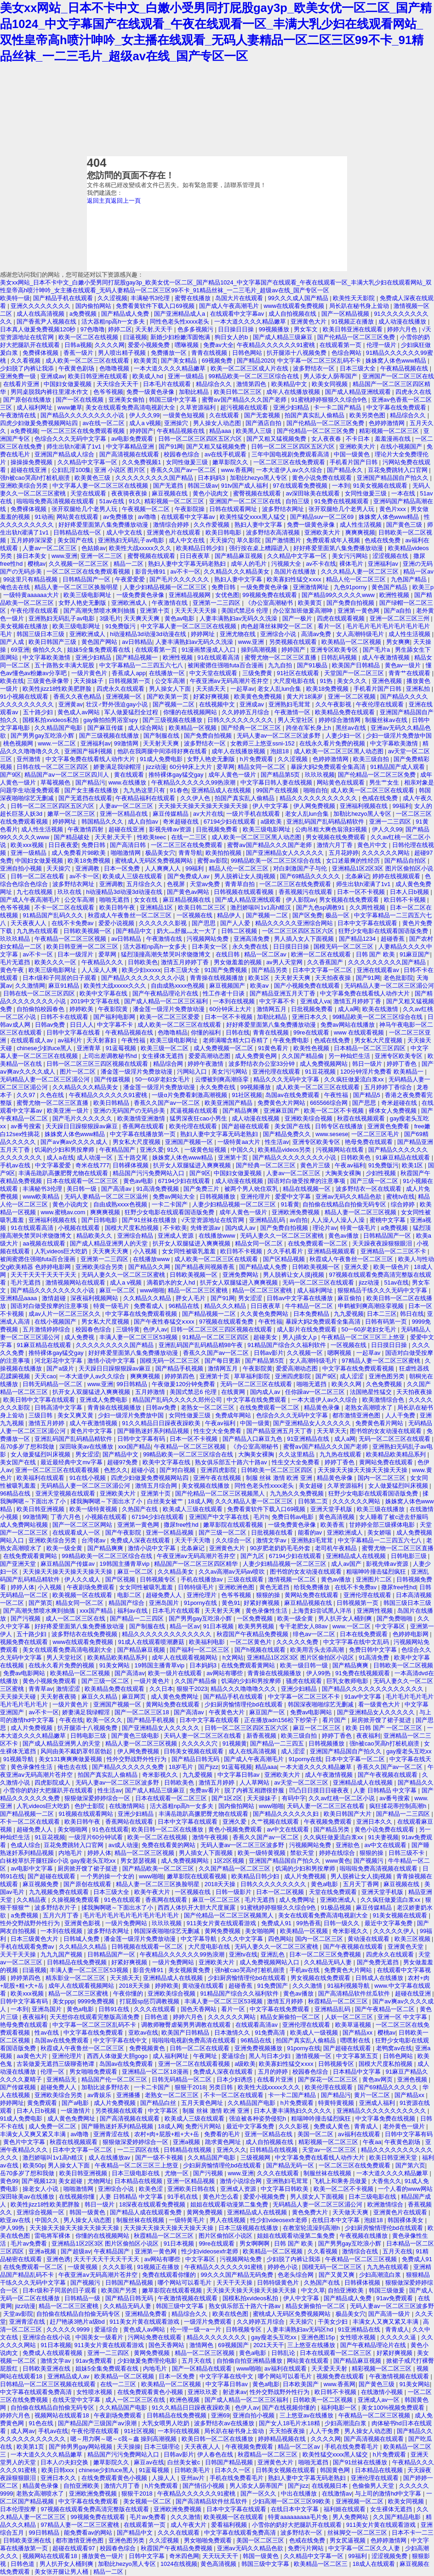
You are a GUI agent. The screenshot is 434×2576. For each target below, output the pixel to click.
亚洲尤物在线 (238, 634)
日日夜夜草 (195, 555)
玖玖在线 (70, 891)
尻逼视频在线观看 (195, 1110)
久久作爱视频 (212, 524)
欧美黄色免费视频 (259, 696)
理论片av (325, 1227)
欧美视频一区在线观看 (83, 1595)
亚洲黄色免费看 (389, 1126)
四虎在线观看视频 (341, 618)
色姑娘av (93, 548)
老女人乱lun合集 (280, 688)
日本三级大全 (358, 368)
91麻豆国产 (415, 954)
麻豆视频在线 (170, 493)
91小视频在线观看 (25, 696)
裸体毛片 (352, 563)
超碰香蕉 (393, 938)
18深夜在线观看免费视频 (153, 2204)
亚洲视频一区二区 (360, 2501)
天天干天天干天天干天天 (44, 1274)
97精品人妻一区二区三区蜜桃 (382, 1360)
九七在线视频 (35, 891)
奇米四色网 (184, 2556)
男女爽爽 (398, 641)
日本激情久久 (233, 2032)
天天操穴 (222, 540)
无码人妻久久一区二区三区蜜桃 (283, 1235)
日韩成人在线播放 (380, 1977)
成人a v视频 (145, 423)
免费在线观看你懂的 (170, 2274)
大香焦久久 (386, 2181)
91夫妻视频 (383, 1837)
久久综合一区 (234, 1540)
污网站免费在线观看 (155, 2337)
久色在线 (53, 1095)
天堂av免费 (206, 884)
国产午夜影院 (124, 1532)
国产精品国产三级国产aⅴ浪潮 (98, 2423)
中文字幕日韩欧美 (285, 2188)
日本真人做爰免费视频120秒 (38, 329)
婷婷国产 (142, 430)
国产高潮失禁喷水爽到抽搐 (100, 610)
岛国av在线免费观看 (293, 1095)
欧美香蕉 (333, 1524)
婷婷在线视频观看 (397, 876)
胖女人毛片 (191, 1298)
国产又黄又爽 (337, 2274)
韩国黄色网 (336, 2470)
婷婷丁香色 (402, 1063)
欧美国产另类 (120, 2290)
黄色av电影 (180, 618)
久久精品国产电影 (59, 727)
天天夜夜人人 (29, 923)
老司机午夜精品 (337, 1548)
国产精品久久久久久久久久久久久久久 (373, 1688)
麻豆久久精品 (100, 1696)
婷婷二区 (120, 329)
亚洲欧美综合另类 (25, 485)
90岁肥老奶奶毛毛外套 (281, 1548)
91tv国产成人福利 (245, 485)
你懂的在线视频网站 (191, 712)
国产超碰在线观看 (246, 1126)
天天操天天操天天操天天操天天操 (204, 805)
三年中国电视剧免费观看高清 (291, 454)
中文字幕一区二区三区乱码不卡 (320, 360)
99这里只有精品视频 (31, 579)
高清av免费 (317, 634)
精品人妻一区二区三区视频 (361, 1212)
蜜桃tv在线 (400, 1196)
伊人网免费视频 (315, 805)
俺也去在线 (16, 587)
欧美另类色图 (368, 415)
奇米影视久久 (161, 1774)
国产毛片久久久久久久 (180, 579)
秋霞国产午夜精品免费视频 (253, 1634)
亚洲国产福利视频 (89, 751)
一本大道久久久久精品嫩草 (251, 321)
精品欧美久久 (95, 1235)
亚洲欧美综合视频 (309, 1118)
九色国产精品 (409, 579)
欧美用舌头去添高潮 (318, 1649)
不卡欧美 (175, 1227)
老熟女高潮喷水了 (369, 1407)
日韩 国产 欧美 (376, 954)
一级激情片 (76, 2110)
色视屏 (177, 884)
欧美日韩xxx (58, 2470)
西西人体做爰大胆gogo (118, 2056)
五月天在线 (397, 2251)
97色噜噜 (92, 329)
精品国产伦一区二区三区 (115, 2079)
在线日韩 (228, 954)
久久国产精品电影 (398, 2516)
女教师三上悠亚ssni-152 (263, 743)
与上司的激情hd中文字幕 (389, 2493)
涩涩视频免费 (390, 2556)
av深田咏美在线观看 (314, 493)
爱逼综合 (234, 2056)
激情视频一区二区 (293, 1579)
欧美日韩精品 (112, 1102)
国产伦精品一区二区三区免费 (357, 337)
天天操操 (129, 2446)
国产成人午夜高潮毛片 (230, 305)
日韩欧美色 (143, 962)
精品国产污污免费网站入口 (149, 1173)
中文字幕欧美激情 (47, 657)
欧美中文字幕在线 (104, 993)
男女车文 (307, 329)
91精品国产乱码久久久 (54, 915)
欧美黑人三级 (255, 430)
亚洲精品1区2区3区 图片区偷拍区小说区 (301, 1657)
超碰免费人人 (164, 1595)
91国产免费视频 (227, 970)
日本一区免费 (123, 868)
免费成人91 (277, 1923)
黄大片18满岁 (305, 696)
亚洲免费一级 (19, 376)
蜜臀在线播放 (193, 298)
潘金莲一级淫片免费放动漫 (169, 1009)
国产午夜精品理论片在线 (166, 993)
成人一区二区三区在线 (76, 1618)
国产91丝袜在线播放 (150, 1220)
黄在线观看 (130, 774)
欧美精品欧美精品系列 (397, 1454)
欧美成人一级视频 (315, 2032)
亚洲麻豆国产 (282, 1110)
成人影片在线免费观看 (307, 1329)
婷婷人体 (22, 1587)
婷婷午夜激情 (206, 1063)
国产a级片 (60, 1368)
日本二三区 (382, 1313)
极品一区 (338, 915)
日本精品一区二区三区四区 (370, 1048)
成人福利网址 (35, 407)
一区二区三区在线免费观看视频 (83, 430)
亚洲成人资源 (176, 1235)
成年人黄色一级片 (233, 774)
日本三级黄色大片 (35, 1938)
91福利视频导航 (349, 1985)
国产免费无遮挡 (378, 1962)
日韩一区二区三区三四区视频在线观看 (98, 1063)
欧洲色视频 (185, 2399)
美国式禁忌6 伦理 (245, 610)
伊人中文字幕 (271, 805)
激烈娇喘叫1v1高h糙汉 (261, 907)
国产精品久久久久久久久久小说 (83, 415)
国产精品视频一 (138, 657)
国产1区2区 (227, 1798)
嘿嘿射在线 (356, 2040)
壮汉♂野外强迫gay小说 (117, 704)
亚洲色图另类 (387, 1376)
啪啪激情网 (127, 852)
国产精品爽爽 (241, 1110)
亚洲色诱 (58, 2259)
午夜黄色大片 (227, 1712)
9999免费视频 (97, 2001)
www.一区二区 (57, 743)
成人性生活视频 (361, 524)
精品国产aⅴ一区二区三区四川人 (67, 774)
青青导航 (190, 852)
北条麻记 (357, 876)
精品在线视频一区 (307, 1188)
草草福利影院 (253, 1376)
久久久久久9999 (68, 2329)
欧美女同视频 (330, 384)
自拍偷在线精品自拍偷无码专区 (345, 1204)
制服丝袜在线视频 (328, 2173)
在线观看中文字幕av (238, 313)
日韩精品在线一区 (78, 532)
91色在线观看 (110, 1829)
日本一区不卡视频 (362, 891)
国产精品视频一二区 (210, 1313)
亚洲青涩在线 (112, 2134)
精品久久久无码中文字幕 (287, 1079)
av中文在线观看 (288, 1829)
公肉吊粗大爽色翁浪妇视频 (332, 829)
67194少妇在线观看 (230, 821)
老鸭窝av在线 (394, 2048)
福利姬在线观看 (345, 2509)
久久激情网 (30, 985)
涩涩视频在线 (391, 555)
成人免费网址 (298, 1899)
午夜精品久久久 (103, 962)
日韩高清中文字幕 (59, 1407)
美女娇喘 (380, 1532)
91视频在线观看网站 (86, 1813)
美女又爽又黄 (76, 1415)
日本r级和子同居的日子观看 (60, 977)
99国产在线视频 (278, 790)
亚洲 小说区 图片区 (120, 469)
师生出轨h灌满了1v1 (74, 446)
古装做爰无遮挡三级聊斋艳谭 (56, 2063)
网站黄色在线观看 (341, 782)
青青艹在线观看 (410, 673)
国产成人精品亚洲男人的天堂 (109, 1243)
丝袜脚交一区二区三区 (358, 2532)
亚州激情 (29, 759)
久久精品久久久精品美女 (237, 571)
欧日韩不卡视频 (406, 899)
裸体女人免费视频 (393, 1110)
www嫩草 (69, 407)
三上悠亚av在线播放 (307, 2415)
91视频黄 (235, 1743)
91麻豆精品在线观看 (404, 1157)
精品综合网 (169, 1063)
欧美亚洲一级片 (69, 1110)
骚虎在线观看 (305, 1681)
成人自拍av (144, 821)
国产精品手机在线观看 (64, 298)
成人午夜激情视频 (386, 657)
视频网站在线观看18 (62, 2415)
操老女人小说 (41, 2188)
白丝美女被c (184, 2462)
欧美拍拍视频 (224, 852)
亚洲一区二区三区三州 (400, 618)
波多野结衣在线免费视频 (85, 1634)
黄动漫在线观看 (369, 1938)
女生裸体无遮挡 (163, 1055)
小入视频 (146, 1251)
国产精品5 (367, 1095)
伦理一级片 (382, 344)
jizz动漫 (156, 766)
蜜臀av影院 (212, 860)
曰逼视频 (135, 337)
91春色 (179, 790)
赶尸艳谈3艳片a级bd (78, 2321)
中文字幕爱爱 (54, 1165)
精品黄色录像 (323, 1407)
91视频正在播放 (353, 321)
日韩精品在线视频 (188, 2149)
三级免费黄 (258, 673)
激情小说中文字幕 (112, 1360)
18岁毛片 (182, 1766)
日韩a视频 (77, 344)
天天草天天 (332, 1430)
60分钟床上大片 (192, 766)
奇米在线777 (92, 1165)
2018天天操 (221, 1884)
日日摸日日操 (292, 946)
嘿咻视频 (187, 344)
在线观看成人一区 (77, 1532)
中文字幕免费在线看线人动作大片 (91, 759)
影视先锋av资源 (171, 829)
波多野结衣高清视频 (274, 532)
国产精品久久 (416, 1782)
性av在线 (47, 2032)
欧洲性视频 (395, 594)
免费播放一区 (169, 352)
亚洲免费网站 (241, 1274)
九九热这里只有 (145, 790)
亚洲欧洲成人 (130, 602)
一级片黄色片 (90, 673)
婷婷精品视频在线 (283, 2438)
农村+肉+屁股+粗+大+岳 (167, 2134)
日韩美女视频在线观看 (194, 1751)
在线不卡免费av (73, 923)
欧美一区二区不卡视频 (334, 1110)
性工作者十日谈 (224, 993)
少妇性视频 (382, 1173)
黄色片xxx (393, 509)
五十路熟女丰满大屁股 (65, 665)
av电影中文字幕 (32, 1868)
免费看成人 (150, 1305)
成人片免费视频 (32, 1727)
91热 (327, 680)
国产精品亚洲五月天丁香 (283, 993)
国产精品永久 (346, 469)
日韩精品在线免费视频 (77, 1962)
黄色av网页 (378, 2079)
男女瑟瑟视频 (139, 1860)
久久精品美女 (176, 1571)
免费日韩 (224, 587)
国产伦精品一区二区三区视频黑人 (221, 1493)
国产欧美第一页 (168, 696)
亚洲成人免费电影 (104, 1399)
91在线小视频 (88, 1477)
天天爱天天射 (330, 2368)
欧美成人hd (148, 376)
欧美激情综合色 (384, 1399)
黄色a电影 (325, 1884)
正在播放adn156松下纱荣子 (281, 1720)
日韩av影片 (269, 1352)
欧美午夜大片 (153, 1891)
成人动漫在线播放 (403, 321)
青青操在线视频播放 (218, 977)
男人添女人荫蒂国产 (331, 376)
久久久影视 (294, 2126)
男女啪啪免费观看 (94, 2071)
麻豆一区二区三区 (318, 1727)
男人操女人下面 (171, 688)
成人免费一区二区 (53, 2126)
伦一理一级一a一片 (196, 2329)
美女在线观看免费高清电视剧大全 (131, 407)
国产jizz (208, 1766)
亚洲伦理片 (256, 1196)
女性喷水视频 (358, 2337)
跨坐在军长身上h (309, 727)
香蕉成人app (128, 673)
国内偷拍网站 (94, 305)
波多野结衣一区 (315, 368)
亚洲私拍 (419, 688)
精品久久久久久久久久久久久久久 (167, 1634)
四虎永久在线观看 (121, 688)
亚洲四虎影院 (294, 1376)
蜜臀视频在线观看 (258, 493)
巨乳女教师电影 (348, 1681)
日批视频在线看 (273, 1532)
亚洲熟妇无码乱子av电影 (132, 540)
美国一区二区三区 (261, 2540)
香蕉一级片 (79, 352)
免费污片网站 (204, 2126)
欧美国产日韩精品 (357, 665)
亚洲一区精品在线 (124, 813)
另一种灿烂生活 (350, 1055)
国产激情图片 (284, 540)
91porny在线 (201, 1602)
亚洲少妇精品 (292, 407)
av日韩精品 (137, 641)
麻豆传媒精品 (171, 813)
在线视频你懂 (78, 2196)
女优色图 (227, 594)
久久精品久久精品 (148, 1298)
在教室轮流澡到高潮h (312, 2227)
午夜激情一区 (293, 712)
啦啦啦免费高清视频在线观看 (56, 501)
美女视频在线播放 (25, 626)
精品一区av (418, 571)
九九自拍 (281, 665)
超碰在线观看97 (74, 2548)
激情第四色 (252, 384)
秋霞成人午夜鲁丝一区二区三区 (130, 915)
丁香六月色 (66, 1516)
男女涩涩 (251, 1298)
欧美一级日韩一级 (305, 1665)
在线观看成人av (32, 1040)
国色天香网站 (199, 2009)
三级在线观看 (246, 1579)
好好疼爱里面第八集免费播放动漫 (104, 524)
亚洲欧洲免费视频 (296, 1212)
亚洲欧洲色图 (237, 1587)
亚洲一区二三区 (102, 555)
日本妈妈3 (212, 477)
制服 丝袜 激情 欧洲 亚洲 (280, 1477)
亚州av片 (193, 2477)
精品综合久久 (215, 384)
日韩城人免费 (82, 1938)
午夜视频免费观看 (329, 1821)
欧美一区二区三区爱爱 (170, 1016)
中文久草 (313, 2290)
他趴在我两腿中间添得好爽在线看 (163, 751)
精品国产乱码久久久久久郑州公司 (178, 1399)
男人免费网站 (351, 2516)
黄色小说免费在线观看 (323, 477)
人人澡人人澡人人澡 (338, 1220)
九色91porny (351, 587)
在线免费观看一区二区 (318, 1243)
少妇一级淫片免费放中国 (399, 735)
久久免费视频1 (142, 462)
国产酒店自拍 (264, 423)
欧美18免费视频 (328, 688)
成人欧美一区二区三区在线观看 (88, 360)
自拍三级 (298, 501)
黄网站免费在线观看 (387, 1462)
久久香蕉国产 (326, 962)
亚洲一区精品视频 (170, 1532)
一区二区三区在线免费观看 (290, 462)
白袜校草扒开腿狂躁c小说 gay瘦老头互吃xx (58, 1860)
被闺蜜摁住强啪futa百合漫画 (226, 665)
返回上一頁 (126, 200)
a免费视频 (83, 313)
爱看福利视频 (230, 2524)
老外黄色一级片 (405, 2126)
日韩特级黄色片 (279, 2282)
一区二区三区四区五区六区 (299, 930)
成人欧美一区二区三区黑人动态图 (339, 751)
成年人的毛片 (249, 563)
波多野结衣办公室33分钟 (262, 1063)
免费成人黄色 (332, 2126)
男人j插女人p (300, 1337)
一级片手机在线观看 (254, 813)
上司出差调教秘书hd (110, 1055)
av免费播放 (119, 516)
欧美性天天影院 (355, 298)
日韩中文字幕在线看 (74, 1032)
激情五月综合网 (157, 1485)
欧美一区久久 (105, 1720)
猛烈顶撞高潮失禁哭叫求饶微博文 (166, 954)
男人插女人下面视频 (206, 1852)
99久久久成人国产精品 (299, 298)
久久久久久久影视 (163, 923)
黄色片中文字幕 (92, 1430)
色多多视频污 (196, 329)
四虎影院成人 (53, 1782)
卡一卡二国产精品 (338, 407)
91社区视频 (247, 1095)
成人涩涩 (352, 1376)
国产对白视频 (178, 1470)
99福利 (402, 805)
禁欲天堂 (303, 1852)
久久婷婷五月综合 (246, 712)
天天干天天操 (19, 1954)
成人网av (23, 2431)
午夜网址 (206, 2056)
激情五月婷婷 (47, 1423)
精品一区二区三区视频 (145, 1852)
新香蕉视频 (262, 1735)
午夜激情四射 (86, 829)
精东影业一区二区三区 (76, 1977)
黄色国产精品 (390, 587)
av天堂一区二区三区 (302, 1782)
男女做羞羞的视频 (238, 962)
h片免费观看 (257, 759)
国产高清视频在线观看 (130, 454)
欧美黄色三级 (93, 477)
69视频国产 (234, 2345)
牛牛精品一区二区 (310, 1305)
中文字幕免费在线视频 (386, 2118)
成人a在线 (60, 1157)
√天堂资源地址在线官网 (213, 1220)
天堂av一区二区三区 (330, 2149)
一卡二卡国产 (170, 1204)
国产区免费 (307, 915)
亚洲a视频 (187, 2141)
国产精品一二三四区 (138, 1618)
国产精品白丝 (159, 2102)
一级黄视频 (83, 2266)
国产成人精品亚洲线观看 (359, 391)
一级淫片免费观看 (209, 2321)
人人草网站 (255, 1782)
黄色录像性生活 (267, 1610)
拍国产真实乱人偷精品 (315, 415)
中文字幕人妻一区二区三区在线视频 (101, 485)
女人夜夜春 (327, 438)
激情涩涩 (69, 1688)
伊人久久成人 (83, 1579)
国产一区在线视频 (80, 399)
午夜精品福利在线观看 (146, 798)
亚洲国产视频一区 (190, 1141)
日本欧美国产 (301, 2384)
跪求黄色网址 (224, 2141)
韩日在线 (412, 1313)
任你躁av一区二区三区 (316, 1391)
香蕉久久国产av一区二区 (184, 469)
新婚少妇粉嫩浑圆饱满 (181, 337)
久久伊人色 (196, 798)
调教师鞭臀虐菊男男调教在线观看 (187, 2024)
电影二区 (130, 1595)
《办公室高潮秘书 (270, 602)
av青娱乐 (100, 2095)
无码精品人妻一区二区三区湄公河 (389, 985)
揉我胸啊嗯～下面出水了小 (107, 1501)
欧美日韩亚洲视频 (41, 1509)
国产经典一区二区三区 (252, 727)
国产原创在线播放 (28, 399)
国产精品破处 (72, 837)
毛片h (260, 1516)
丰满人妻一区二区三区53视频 (139, 1337)
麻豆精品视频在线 (187, 899)
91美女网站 (115, 1665)
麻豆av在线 (149, 2462)
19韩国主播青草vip (125, 1563)
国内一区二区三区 (382, 1477)
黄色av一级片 (404, 665)
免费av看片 (205, 1790)
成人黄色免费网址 (175, 1696)
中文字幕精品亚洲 (131, 446)
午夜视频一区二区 (146, 509)
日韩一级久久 (342, 1923)
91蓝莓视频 (122, 1048)
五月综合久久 (145, 884)
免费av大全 (218, 344)
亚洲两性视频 (375, 1610)
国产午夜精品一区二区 (386, 2009)
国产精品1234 (358, 938)
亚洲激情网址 (312, 587)
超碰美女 (266, 1337)
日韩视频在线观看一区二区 (148, 1946)
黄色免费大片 (311, 2212)
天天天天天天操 (196, 610)
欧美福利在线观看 (41, 1477)
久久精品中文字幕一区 (88, 462)
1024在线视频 (178, 2563)
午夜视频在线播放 (364, 2235)
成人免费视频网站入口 (270, 1962)
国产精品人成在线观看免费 (146, 2212)
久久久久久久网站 (386, 852)
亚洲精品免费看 (147, 2313)
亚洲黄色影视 (83, 1923)
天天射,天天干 (154, 329)
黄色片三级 (316, 1165)
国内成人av (241, 1227)
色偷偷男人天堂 (374, 2485)
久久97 (27, 1095)
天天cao (45, 1376)
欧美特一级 (15, 298)
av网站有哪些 (225, 1673)
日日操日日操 (237, 329)
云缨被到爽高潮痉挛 (223, 1079)
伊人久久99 (144, 415)
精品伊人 (230, 915)
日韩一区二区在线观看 (200, 2048)
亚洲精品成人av (69, 2376)
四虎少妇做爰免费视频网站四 (40, 423)
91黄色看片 (274, 1048)
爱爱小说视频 (117, 923)
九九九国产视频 (62, 1954)
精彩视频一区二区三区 (390, 430)
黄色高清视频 (337, 1516)
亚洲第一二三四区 (217, 602)
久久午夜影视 (334, 704)
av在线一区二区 (104, 423)
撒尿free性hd (182, 1524)
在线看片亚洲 (22, 384)
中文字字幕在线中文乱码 (357, 1641)
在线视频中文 (218, 704)
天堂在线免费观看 (334, 1891)
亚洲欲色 (348, 1845)
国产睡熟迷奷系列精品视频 (154, 1430)
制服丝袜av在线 (387, 720)
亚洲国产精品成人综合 (65, 454)
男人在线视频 (228, 2220)
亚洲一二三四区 (391, 821)
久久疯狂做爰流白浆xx (354, 1079)
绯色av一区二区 (315, 1634)
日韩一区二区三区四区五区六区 (201, 438)
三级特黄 (128, 1329)
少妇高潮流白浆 (381, 2274)
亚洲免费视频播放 (259, 2048)
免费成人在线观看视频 (53, 2352)
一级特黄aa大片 (239, 1141)
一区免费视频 (255, 1618)
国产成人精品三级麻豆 (283, 337)
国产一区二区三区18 (142, 1712)
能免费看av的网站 (89, 2532)
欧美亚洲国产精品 (229, 1102)
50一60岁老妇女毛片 (163, 1079)
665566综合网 (329, 1102)
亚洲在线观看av (378, 970)
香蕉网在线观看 (144, 1126)
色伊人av (155, 1329)
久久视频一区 (306, 1352)
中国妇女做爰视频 (68, 384)
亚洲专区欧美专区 (335, 649)
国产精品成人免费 (126, 313)
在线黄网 (234, 1391)
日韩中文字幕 (147, 2556)
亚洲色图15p (319, 2337)
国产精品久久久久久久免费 (129, 1766)
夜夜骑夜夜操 (130, 493)
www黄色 (338, 1860)
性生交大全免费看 (218, 1430)
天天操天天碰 (19, 1696)
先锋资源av (206, 1227)
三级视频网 (256, 2157)
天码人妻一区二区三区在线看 (203, 1735)
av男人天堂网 (285, 962)
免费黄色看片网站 (380, 1423)
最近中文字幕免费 (389, 1923)
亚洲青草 (90, 1048)
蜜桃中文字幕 (388, 1220)
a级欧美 (272, 821)
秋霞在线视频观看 (362, 1118)
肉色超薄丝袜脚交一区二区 (277, 626)
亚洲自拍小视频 (22, 868)
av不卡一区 (186, 571)
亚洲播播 (129, 2095)
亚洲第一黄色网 (359, 610)
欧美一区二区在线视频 (89, 337)
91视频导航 (19, 1759)
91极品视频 (337, 1907)
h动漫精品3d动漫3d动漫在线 (149, 634)
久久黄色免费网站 (265, 1313)
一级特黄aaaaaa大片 (31, 594)
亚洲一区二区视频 (352, 696)
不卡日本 (358, 438)
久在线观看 (225, 415)
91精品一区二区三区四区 (217, 1337)
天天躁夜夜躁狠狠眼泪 (383, 1243)
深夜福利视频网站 (95, 1298)
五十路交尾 (133, 1157)
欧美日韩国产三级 (53, 641)
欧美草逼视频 (354, 2024)
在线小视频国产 (402, 446)
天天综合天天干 (118, 384)
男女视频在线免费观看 (336, 837)
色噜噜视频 (115, 368)
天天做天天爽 (351, 2212)
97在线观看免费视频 (301, 485)
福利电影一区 (340, 2407)
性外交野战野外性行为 (137, 1759)
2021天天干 (268, 2345)
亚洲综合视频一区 (41, 2212)
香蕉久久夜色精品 (78, 696)
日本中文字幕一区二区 (323, 970)
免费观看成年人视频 (334, 540)
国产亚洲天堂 (19, 1563)
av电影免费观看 (133, 438)
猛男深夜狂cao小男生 (199, 1118)
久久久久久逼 (399, 2337)
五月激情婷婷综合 (47, 1329)
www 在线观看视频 (360, 1032)
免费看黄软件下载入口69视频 (156, 305)
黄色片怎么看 (221, 2196)
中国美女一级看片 (100, 2337)
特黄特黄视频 (337, 2102)
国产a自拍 (398, 610)
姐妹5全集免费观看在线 (99, 649)
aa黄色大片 (33, 2056)
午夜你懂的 (129, 1993)
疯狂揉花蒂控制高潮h (398, 1806)
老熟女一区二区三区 (208, 1407)
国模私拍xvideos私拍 (51, 720)
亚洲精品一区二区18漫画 (156, 2071)
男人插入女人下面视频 (305, 938)
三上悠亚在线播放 (312, 2345)
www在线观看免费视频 (295, 305)
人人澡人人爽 (100, 970)
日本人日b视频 (410, 891)
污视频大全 (287, 563)
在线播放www (218, 1235)
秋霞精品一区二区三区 (339, 2001)
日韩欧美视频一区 (88, 930)
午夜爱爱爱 (131, 579)
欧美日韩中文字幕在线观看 (40, 1399)
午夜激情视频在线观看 (188, 2298)
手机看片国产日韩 (354, 462)
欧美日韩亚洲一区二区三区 (83, 946)
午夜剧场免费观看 (91, 1587)
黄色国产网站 (100, 641)
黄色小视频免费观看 (50, 1681)
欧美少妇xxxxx (141, 970)
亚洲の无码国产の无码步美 (130, 1110)
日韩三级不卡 (407, 1852)
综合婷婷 (404, 1204)
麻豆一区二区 (118, 1290)
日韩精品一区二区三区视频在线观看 (48, 2384)
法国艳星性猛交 (372, 1391)
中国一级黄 (255, 1423)
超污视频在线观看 (245, 407)
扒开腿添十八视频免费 (297, 352)
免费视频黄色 (148, 2048)
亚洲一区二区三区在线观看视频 (58, 1470)
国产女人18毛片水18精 (290, 2423)
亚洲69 (220, 2415)
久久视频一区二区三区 (79, 563)
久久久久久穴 (200, 1743)
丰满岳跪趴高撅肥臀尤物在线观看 (64, 1173)
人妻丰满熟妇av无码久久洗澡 (239, 618)
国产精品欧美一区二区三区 (159, 1868)
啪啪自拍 (315, 790)
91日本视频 (219, 1626)
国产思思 (204, 923)
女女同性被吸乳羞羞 (189, 1251)
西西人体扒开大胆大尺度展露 (197, 1907)
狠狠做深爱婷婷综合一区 (98, 1798)
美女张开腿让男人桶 (62, 2571)
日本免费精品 (312, 1313)
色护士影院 (90, 1806)
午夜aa (372, 2141)
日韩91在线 (114, 2009)
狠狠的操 (269, 1595)
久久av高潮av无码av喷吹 (233, 1571)
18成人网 (200, 1501)
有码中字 (294, 1798)
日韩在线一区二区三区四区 (53, 766)
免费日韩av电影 (293, 1516)
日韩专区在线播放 (340, 1126)
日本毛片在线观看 (168, 384)
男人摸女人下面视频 (318, 2196)
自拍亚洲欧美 (346, 2290)
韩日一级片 (368, 1063)
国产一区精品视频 (346, 313)
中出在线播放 (300, 2493)
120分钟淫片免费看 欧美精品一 (382, 1071)
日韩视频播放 (218, 1196)
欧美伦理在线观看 (194, 1126)
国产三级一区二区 (375, 1180)
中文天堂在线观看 (214, 673)
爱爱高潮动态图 (210, 1055)
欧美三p (423, 587)
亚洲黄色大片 (309, 321)
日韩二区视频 (240, 930)
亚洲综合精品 (136, 1235)
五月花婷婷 (344, 852)
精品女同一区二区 (262, 766)
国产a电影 (76, 2102)
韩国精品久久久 (103, 821)
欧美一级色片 (392, 1266)
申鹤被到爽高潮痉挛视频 (371, 1305)
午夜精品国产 (118, 1149)
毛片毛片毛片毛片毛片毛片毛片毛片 (132, 1915)
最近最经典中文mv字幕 (72, 1462)
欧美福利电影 (208, 1641)
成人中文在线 (125, 532)
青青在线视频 (210, 352)
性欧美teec (152, 837)
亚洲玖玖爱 (203, 2391)
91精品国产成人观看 (398, 766)
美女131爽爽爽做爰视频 (71, 1759)
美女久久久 (353, 680)
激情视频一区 (314, 2056)
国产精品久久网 (150, 1266)
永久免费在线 (251, 946)
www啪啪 (152, 1290)
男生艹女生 (385, 782)
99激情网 (127, 743)
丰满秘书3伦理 (151, 298)
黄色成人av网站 (79, 712)
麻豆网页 (135, 1696)
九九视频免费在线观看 (60, 1891)
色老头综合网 (296, 2274)
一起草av (242, 688)
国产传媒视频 (113, 1079)
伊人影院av (301, 899)
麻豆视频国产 (228, 985)
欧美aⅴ (260, 985)
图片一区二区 (78, 1071)
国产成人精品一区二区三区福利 (167, 1001)
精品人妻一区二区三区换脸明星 (77, 587)
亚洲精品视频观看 (332, 1251)
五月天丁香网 (362, 1884)
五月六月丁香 (61, 1915)
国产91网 (171, 446)
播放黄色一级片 (104, 2556)
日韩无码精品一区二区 (53, 1384)
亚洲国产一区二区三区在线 (398, 376)
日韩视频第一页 (130, 680)
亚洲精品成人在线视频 (222, 790)
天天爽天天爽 (142, 618)
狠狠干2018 (190, 2087)
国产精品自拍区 (406, 860)
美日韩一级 (82, 1188)
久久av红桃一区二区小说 (342, 1798)
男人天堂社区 (296, 720)
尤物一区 (177, 2173)
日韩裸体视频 (131, 1165)
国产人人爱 (236, 923)
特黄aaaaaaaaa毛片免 (298, 2516)
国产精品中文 (135, 930)
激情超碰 (55, 1298)
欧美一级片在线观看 (176, 1673)
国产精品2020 (255, 360)
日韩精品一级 (83, 2298)
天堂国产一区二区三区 (355, 673)
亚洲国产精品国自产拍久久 (393, 477)
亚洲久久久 (231, 2149)
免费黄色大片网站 (282, 1102)
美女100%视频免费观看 (393, 2407)
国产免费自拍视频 (351, 602)
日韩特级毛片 (197, 1587)
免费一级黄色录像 (151, 391)
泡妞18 (280, 751)
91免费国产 (273, 1985)
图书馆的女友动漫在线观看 (386, 1430)
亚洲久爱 (152, 1149)
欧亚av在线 (16, 2220)
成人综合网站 (147, 727)
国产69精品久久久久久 (311, 876)
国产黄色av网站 (189, 891)
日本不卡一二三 (413, 2532)
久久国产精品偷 (304, 1055)
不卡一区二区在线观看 (65, 907)
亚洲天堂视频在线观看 (66, 1493)
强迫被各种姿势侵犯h (258, 2118)
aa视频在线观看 (45, 1243)
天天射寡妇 (102, 1040)
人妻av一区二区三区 (50, 548)
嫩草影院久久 (231, 462)
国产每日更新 (223, 1360)
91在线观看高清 (219, 657)
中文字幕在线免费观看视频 (142, 1313)
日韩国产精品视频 (130, 2282)
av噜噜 (148, 516)
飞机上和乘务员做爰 (341, 2181)
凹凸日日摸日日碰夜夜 (320, 1790)
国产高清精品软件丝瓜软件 (355, 1993)
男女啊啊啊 (255, 2243)
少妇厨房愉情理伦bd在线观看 (245, 1704)
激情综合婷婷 (172, 524)
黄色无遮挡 (275, 1587)
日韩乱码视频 (340, 657)
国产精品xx (358, 2032)
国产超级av (76, 2251)
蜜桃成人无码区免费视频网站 (154, 860)
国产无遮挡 (169, 485)
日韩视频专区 (158, 1579)
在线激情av (337, 2493)
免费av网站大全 (174, 1196)
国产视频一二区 (174, 704)
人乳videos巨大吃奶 (61, 1251)
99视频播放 (275, 329)
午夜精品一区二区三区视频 (71, 938)
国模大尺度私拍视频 (132, 1227)
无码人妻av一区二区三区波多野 (279, 735)
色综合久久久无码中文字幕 (71, 438)
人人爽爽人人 (164, 868)
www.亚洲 (64, 555)
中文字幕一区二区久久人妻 (365, 2548)
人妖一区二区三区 (350, 2016)
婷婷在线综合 (338, 1852)
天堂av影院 (18, 2313)
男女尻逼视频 (348, 2540)
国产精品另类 (270, 970)
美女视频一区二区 (148, 2501)
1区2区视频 (230, 1860)
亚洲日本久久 (311, 1016)
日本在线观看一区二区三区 (83, 1180)
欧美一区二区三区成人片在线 (250, 368)
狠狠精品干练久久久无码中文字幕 (383, 1290)
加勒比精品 (195, 391)
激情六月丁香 (335, 845)
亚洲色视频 (388, 680)
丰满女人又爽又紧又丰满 (34, 2134)
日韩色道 (157, 2016)
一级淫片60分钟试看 (97, 1837)
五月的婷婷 (274, 2071)
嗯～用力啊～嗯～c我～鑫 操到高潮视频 (124, 2438)
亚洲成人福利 (378, 2102)
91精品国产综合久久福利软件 (287, 1345)
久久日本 (161, 1688)
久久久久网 (110, 344)
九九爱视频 (349, 1313)
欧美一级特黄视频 (94, 1509)
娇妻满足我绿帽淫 (118, 766)
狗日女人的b (232, 337)
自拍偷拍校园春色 (41, 1009)
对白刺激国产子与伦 (301, 868)
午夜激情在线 (19, 415)
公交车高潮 (171, 680)
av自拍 (299, 1220)
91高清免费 (375, 1657)
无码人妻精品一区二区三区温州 (107, 1196)
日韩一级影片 (234, 1891)
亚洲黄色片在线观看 (174, 532)
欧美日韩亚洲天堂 (394, 2157)
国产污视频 (26, 1618)
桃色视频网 (19, 743)
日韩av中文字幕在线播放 (300, 1298)
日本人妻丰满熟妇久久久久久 (293, 2110)
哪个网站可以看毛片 (185, 2282)
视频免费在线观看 (25, 1641)
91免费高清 (271, 2032)
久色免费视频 (385, 1384)
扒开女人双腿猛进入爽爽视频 (193, 1165)
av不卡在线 (321, 563)
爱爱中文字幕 (294, 1196)
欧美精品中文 (290, 384)
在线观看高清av (257, 2024)
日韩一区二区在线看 (38, 876)
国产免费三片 (202, 1188)
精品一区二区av (266, 954)
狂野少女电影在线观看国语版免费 (384, 930)
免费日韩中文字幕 (374, 1649)
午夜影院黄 (114, 1009)
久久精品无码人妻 (329, 1962)
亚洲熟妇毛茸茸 (290, 704)
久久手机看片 (286, 1251)
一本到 (341, 485)
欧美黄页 (146, 360)
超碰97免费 (123, 1462)
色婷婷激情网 (387, 423)
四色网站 (280, 1938)
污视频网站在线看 (340, 1149)
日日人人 (82, 1024)
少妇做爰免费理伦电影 (148, 2360)
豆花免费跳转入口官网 (398, 469)
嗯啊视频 (340, 1352)
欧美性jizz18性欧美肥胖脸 (58, 688)
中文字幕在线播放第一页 (143, 1134)
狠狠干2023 (192, 1688)
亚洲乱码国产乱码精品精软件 (326, 821)
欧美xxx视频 (28, 845)
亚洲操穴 (177, 423)
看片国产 (335, 1720)
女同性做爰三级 (188, 462)
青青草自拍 (241, 884)
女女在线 (147, 899)
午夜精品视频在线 (405, 368)
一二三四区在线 (139, 2149)
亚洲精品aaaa (19, 1298)
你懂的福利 (207, 1032)
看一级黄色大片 (380, 1704)
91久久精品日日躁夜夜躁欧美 (162, 1423)
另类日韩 (221, 2087)
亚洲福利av (384, 563)
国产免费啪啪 (395, 1618)
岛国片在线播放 (296, 571)
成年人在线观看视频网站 (185, 1657)
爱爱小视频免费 (149, 344)
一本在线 (404, 493)
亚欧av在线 (143, 2032)
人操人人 (164, 2477)
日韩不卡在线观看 (65, 1016)
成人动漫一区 (95, 1157)
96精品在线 (185, 1305)
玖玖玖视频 (320, 774)
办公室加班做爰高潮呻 (303, 610)
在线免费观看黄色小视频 (151, 2391)
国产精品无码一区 (291, 2165)
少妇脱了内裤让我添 (28, 368)
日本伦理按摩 (19, 2509)
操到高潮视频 (260, 649)
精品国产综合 (127, 1602)
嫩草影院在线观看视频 (234, 1524)
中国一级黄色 (352, 454)
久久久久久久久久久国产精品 (155, 477)
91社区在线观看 (299, 673)
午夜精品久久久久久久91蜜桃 (277, 344)
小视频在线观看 (80, 1227)
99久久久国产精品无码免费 (237, 2274)
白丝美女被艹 (166, 1501)
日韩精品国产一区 (87, 579)
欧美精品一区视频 (193, 727)
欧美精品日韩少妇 (201, 548)
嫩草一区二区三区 (72, 813)
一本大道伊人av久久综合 (290, 469)
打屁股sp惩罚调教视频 (150, 2001)
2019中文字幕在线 (95, 1001)
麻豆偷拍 (350, 1298)
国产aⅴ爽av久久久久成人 (74, 1141)
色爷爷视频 (108, 391)
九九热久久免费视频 (298, 1493)
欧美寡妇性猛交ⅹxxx (295, 579)
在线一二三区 (190, 837)
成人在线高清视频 (41, 313)
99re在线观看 (312, 1032)
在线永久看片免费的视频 (333, 743)
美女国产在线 (76, 540)
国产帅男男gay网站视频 (81, 2446)
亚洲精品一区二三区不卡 (394, 1251)
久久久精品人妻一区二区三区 (360, 571)
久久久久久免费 (298, 1641)
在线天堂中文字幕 (77, 2399)
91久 (135, 501)
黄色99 (9, 2181)
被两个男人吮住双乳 (252, 1188)
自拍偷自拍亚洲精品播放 (250, 2360)
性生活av (277, 1141)
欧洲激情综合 (386, 2204)
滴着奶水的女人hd (172, 1282)
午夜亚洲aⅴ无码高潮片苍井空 (230, 680)
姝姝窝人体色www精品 (396, 360)
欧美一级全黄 (65, 1548)
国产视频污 (369, 1860)
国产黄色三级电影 (136, 1735)
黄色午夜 (13, 970)
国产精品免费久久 (288, 1134)
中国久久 (243, 1149)
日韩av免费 (51, 1024)
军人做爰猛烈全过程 (132, 712)
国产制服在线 (162, 735)
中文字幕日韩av (239, 1774)
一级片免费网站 (127, 1923)
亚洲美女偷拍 (127, 399)
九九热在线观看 (38, 930)
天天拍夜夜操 (334, 977)
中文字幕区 (391, 1626)
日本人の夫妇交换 (65, 2462)
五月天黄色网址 (203, 2102)
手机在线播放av (202, 1579)
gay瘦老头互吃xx (408, 1751)
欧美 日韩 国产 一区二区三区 (385, 1727)
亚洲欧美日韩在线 (192, 2188)
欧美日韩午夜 (118, 907)
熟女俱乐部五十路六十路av (231, 1462)
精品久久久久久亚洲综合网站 (295, 923)
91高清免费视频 (158, 1188)
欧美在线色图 (231, 2313)
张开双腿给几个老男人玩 (85, 509)
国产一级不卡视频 (160, 2157)
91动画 (43, 516)
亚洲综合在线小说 (47, 2337)
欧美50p (34, 2165)
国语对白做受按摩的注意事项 (307, 1180)
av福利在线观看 (360, 2134)
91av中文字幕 (363, 1696)
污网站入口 (193, 1071)
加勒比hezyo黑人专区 (259, 477)
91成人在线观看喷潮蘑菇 (152, 1641)
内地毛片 (71, 1852)
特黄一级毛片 (359, 1227)
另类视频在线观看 (294, 641)
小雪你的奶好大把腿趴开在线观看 (49, 1790)
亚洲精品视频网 (190, 594)
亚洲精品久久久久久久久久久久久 (382, 2110)
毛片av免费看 (29, 2243)
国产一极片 (298, 618)
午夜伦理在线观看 (35, 610)
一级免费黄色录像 (265, 587)
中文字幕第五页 (358, 2056)
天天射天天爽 (162, 743)
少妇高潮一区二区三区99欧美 (292, 2501)
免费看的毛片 (223, 2134)
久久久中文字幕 (243, 1938)
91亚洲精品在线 (309, 1438)
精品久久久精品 (226, 1305)
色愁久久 (116, 1470)
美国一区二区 (316, 2134)
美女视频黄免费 (190, 1970)
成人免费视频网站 (324, 1063)
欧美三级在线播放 (381, 1509)
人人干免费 (401, 1415)
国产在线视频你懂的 (290, 2407)
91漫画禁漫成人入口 (210, 649)
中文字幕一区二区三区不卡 (305, 1696)
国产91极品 (313, 665)
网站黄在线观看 (78, 516)
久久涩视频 (112, 298)
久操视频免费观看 (76, 1899)
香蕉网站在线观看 (130, 1821)
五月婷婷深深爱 (32, 540)
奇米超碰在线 (181, 821)
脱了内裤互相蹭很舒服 (255, 1790)
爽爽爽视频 (360, 532)
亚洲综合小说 (279, 634)
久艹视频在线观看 (276, 1821)
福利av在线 (133, 1610)
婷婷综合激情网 (340, 720)
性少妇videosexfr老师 (279, 2220)
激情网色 (202, 2345)
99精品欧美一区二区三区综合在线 (254, 376)
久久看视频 (26, 360)
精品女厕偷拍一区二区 (291, 2016)
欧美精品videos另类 (285, 1149)
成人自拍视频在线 (293, 313)
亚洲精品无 (62, 2079)
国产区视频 (121, 1579)
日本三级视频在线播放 (249, 2227)
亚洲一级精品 (187, 376)
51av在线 (112, 501)
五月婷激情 (151, 1391)
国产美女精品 (180, 360)
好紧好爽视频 (212, 696)
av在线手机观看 (226, 454)
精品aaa (221, 430)
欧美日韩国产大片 (348, 1813)
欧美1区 (259, 977)
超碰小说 (144, 1470)
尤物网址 (99, 2181)
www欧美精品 (42, 1196)
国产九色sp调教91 (321, 907)
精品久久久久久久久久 (217, 2337)
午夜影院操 (190, 509)
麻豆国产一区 (268, 1712)
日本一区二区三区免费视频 (326, 1954)
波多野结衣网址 (284, 509)
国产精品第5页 (281, 774)
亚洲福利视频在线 (364, 805)
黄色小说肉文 (211, 493)
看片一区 (330, 626)
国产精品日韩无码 (196, 1759)
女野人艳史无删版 (83, 602)
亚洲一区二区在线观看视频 (195, 2063)
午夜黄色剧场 (77, 368)
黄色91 (231, 1602)
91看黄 (290, 1204)
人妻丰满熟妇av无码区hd (301, 2329)
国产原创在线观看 (88, 1884)
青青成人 (367, 2126)
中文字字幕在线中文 (121, 2040)
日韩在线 (238, 1032)
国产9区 (10, 774)
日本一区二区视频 (281, 1891)
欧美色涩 (152, 2188)
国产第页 (40, 1602)
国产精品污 (90, 782)
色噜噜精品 (173, 1032)
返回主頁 (99, 200)
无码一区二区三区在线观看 (319, 1282)
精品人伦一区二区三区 (357, 579)
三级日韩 (41, 1415)
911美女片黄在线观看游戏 (222, 1923)
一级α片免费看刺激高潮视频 (190, 1095)
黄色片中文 (373, 845)
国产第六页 (410, 2165)
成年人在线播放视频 (294, 391)
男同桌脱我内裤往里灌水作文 (50, 391)
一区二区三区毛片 (376, 1134)
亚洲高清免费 (252, 938)
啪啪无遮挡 (115, 899)
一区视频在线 (195, 915)
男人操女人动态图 (218, 423)
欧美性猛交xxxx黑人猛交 (253, 516)
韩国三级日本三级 (41, 634)
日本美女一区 (210, 946)
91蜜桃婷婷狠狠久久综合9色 (329, 399)
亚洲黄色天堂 (406, 1946)
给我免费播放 (312, 1587)
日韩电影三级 (409, 1555)
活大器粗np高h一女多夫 (114, 321)
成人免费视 (80, 1337)
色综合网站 (347, 352)
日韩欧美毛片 (193, 2470)
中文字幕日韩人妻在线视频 (277, 782)
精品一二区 (129, 563)
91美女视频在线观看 (381, 485)
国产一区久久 (259, 2493)
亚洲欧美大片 (358, 446)
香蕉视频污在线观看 (306, 891)
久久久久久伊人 (395, 1931)
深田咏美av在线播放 (87, 1446)
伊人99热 (319, 1673)
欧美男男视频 (257, 1626)
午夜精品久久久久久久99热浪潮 (194, 782)
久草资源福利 (198, 407)
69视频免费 (218, 360)
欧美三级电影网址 (88, 594)
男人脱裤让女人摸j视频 (245, 876)
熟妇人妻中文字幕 (259, 524)
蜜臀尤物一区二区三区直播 (281, 657)
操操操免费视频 (32, 462)
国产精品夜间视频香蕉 (205, 1266)
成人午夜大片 (189, 2524)
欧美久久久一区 (56, 962)
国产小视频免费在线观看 (308, 985)
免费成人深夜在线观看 (141, 1540)
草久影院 (250, 540)
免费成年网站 (234, 1415)
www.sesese (331, 1134)
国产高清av (117, 1188)
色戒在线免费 (383, 540)
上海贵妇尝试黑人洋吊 (323, 1610)
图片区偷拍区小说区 (226, 2235)
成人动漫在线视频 (256, 1118)
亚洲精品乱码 (268, 1220)
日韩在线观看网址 (234, 509)
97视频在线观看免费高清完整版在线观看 (95, 2509)
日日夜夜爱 (63, 845)
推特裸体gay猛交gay (176, 774)
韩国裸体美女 (406, 2220)
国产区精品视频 (285, 1259)
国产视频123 (38, 2181)
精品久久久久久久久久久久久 (319, 798)
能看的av (311, 1532)
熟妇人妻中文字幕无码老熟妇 (188, 563)
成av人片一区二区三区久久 (65, 1313)
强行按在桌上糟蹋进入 (260, 548)
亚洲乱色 (273, 1954)
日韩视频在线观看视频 (244, 891)
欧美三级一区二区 (165, 1048)
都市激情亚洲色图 (357, 1415)
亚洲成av (52, 376)
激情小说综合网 (241, 2181)
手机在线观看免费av (28, 1946)
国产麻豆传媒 (106, 727)
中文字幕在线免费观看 (397, 407)
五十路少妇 (39, 712)
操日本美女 (32, 555)
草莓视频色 (56, 782)
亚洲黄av (70, 704)
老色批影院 (398, 977)
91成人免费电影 (162, 759)
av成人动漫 (123, 1845)
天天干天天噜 (193, 1540)
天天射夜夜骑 (59, 1696)
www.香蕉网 (237, 469)
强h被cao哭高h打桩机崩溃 (35, 477)
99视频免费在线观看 (270, 594)
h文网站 (233, 1657)
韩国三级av (203, 485)
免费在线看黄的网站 (169, 1845)
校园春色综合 (182, 454)
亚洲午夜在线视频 (218, 1477)
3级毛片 (109, 618)
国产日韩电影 (100, 1220)
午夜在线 (71, 1720)
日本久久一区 (233, 2470)
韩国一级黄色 (88, 2212)
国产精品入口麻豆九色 (253, 1438)
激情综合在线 (361, 2251)
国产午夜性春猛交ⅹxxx (165, 1321)
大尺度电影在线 (295, 680)
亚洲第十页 (155, 610)
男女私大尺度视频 (379, 1040)
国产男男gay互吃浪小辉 (43, 735)
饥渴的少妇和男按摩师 (65, 1149)
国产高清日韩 (129, 845)
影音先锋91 (151, 571)
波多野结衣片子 (56, 1907)
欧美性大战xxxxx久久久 (141, 548)
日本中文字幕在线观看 (368, 923)
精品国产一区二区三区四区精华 (197, 1563)
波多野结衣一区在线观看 (369, 1188)
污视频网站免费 (208, 938)
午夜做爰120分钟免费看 (184, 1384)
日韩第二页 (314, 1501)
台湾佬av (94, 1540)
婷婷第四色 (180, 1376)
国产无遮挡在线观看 (85, 798)
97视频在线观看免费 (227, 1321)
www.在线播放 (128, 782)
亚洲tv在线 (243, 1954)
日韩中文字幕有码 (142, 1438)
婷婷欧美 (82, 1009)
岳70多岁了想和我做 (28, 1446)
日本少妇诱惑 (235, 2079)
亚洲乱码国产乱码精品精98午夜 (202, 1345)
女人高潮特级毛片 (361, 634)
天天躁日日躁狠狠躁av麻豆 (82, 1126)
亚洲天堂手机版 (332, 1509)
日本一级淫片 (76, 954)
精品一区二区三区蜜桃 (198, 1290)
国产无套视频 (263, 415)
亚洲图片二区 (375, 1579)
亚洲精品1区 (157, 907)
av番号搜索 (26, 1126)
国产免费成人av (189, 876)
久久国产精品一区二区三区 (235, 1868)
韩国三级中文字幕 (174, 399)
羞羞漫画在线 (393, 438)
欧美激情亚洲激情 (142, 1118)
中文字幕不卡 (278, 1001)
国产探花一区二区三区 (329, 2079)
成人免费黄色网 (257, 1055)
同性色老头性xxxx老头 (180, 321)
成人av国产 (347, 1563)
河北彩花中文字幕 (59, 1360)
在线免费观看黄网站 (31, 1555)
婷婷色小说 (283, 2266)
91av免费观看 (396, 2298)
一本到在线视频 (235, 1001)
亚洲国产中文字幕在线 (220, 1516)
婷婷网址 (204, 634)
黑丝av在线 (351, 727)
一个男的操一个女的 (108, 1876)
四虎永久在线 (413, 391)
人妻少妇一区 (344, 735)
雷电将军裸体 (53, 2235)
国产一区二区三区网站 (83, 1524)
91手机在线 (183, 2196)
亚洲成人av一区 (379, 2399)
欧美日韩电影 (224, 532)
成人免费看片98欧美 (79, 852)
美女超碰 (312, 1485)
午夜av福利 (350, 1165)
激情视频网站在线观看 (76, 1282)
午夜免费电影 (292, 1040)
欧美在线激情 (381, 1009)
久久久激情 (308, 1985)
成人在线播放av (110, 2157)
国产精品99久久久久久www (339, 594)
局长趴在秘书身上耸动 (360, 305)
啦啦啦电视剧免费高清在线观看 (195, 2040)
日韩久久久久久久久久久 (241, 720)
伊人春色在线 (216, 2454)
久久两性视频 (368, 907)
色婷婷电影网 (411, 1634)
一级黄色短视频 (184, 415)
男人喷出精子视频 (123, 352)
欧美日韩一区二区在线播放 (168, 1829)
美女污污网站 (351, 555)
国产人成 (13, 641)
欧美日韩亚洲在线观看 (353, 329)
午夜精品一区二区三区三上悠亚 (364, 1337)
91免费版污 (121, 626)
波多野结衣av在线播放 (225, 2423)
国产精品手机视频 (180, 1368)
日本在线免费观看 (364, 1634)
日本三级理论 (163, 2446)
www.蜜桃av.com (63, 1212)
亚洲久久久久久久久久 (41, 305)
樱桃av (37, 563)
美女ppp (63, 2001)
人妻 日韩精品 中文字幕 (386, 1790)
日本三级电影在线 (136, 2173)
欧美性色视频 (312, 1048)
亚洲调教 (88, 868)
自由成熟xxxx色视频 (178, 985)
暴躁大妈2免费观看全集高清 (329, 766)
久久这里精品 (297, 1454)
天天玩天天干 (221, 2556)
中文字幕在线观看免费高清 (37, 2391)
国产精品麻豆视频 (239, 555)
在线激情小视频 (383, 2391)
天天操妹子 (89, 680)
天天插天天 (212, 688)
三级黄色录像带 (49, 680)
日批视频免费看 (218, 829)
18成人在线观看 (375, 2563)
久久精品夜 (32, 1899)
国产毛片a (377, 649)
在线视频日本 (330, 2485)
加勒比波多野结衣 (106, 2087)
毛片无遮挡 (16, 962)
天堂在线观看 (89, 493)
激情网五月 (272, 1009)
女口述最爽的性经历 (354, 860)
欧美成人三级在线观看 (133, 876)
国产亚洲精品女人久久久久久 (286, 852)
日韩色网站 (248, 352)
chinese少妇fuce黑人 (45, 1048)
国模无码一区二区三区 (344, 946)
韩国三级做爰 (387, 2290)
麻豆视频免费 (41, 1884)
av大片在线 (208, 813)
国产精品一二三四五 (278, 1743)
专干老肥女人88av (304, 1626)
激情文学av (272, 1540)
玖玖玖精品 (16, 938)
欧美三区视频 (413, 1938)
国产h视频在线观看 (260, 1649)
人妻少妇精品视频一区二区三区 (166, 587)
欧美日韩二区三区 (238, 391)
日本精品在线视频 (139, 2181)
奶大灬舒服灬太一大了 (187, 930)
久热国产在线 (141, 1509)
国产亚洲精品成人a (180, 313)
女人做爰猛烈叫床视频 (41, 1454)
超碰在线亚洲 (29, 469)
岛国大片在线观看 (240, 298)
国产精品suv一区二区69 (322, 516)
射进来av (235, 2391)
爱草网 (225, 766)
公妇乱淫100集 (71, 469)
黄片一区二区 (373, 2095)
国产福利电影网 (115, 1016)
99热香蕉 (308, 1923)
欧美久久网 (347, 1384)
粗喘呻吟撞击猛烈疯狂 (377, 1571)
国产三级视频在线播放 (173, 720)
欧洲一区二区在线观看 (322, 954)
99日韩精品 (132, 1384)
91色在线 (42, 2423)
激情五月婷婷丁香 (186, 962)
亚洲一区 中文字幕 (402, 2016)
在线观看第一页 (341, 344)
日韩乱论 (284, 2352)
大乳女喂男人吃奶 (166, 2423)
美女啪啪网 (73, 1829)
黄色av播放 (344, 1235)
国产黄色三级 (405, 524)
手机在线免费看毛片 (352, 2446)
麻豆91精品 (64, 985)
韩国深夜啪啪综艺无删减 (321, 1704)
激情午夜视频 (211, 1837)
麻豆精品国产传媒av (68, 1563)
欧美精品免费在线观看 (346, 712)
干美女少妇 (333, 2321)
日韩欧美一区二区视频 (403, 1665)
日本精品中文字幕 (358, 2071)
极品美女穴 (160, 852)
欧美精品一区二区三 (321, 2563)
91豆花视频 (321, 1071)
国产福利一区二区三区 (200, 1649)
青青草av (41, 1688)
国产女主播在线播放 (92, 790)
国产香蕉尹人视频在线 (47, 321)
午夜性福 (134, 1040)
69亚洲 (20, 649)
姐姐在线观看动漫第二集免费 (230, 2204)
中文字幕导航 (199, 1938)
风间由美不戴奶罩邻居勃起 (77, 1751)
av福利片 (70, 1040)
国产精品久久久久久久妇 (286, 1813)
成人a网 (348, 1009)
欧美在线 (12, 680)
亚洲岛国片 (165, 1602)
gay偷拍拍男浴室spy (111, 720)
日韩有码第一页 (387, 1321)
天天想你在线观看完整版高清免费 (95, 2016)
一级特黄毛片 (187, 2220)
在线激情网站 (128, 1806)
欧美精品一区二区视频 (352, 641)
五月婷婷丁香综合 (389, 1087)
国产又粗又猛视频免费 (277, 438)
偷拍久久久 (48, 649)
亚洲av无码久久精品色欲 (349, 1196)
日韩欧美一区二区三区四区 (277, 1470)
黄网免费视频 (223, 1931)
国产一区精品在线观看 (203, 2368)
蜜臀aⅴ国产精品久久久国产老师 (245, 399)
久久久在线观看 (155, 2009)
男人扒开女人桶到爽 (346, 1618)
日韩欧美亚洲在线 (47, 2368)
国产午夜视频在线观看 (388, 1774)
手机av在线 (16, 1165)
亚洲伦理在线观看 (277, 1071)
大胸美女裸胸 (344, 1173)
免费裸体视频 (41, 352)
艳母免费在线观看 (369, 1141)
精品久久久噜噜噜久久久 (244, 1688)
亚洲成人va (315, 1001)
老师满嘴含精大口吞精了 (236, 1040)
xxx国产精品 (134, 1446)
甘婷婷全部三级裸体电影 (383, 1524)
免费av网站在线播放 (348, 1024)
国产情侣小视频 (204, 2485)
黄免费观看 (43, 2102)
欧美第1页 (31, 2446)
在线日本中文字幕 (336, 2220)
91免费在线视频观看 (342, 501)
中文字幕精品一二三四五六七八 (142, 665)
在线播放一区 (168, 673)
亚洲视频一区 (124, 696)
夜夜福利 (368, 1735)
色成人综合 (25, 1845)
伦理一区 (53, 2071)
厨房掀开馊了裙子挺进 (382, 1720)
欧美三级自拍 (372, 759)
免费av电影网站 (25, 1673)
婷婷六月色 (403, 329)
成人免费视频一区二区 (224, 1048)
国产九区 (253, 1555)
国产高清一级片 (390, 2313)
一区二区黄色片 (252, 1641)
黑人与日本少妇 (270, 2056)
